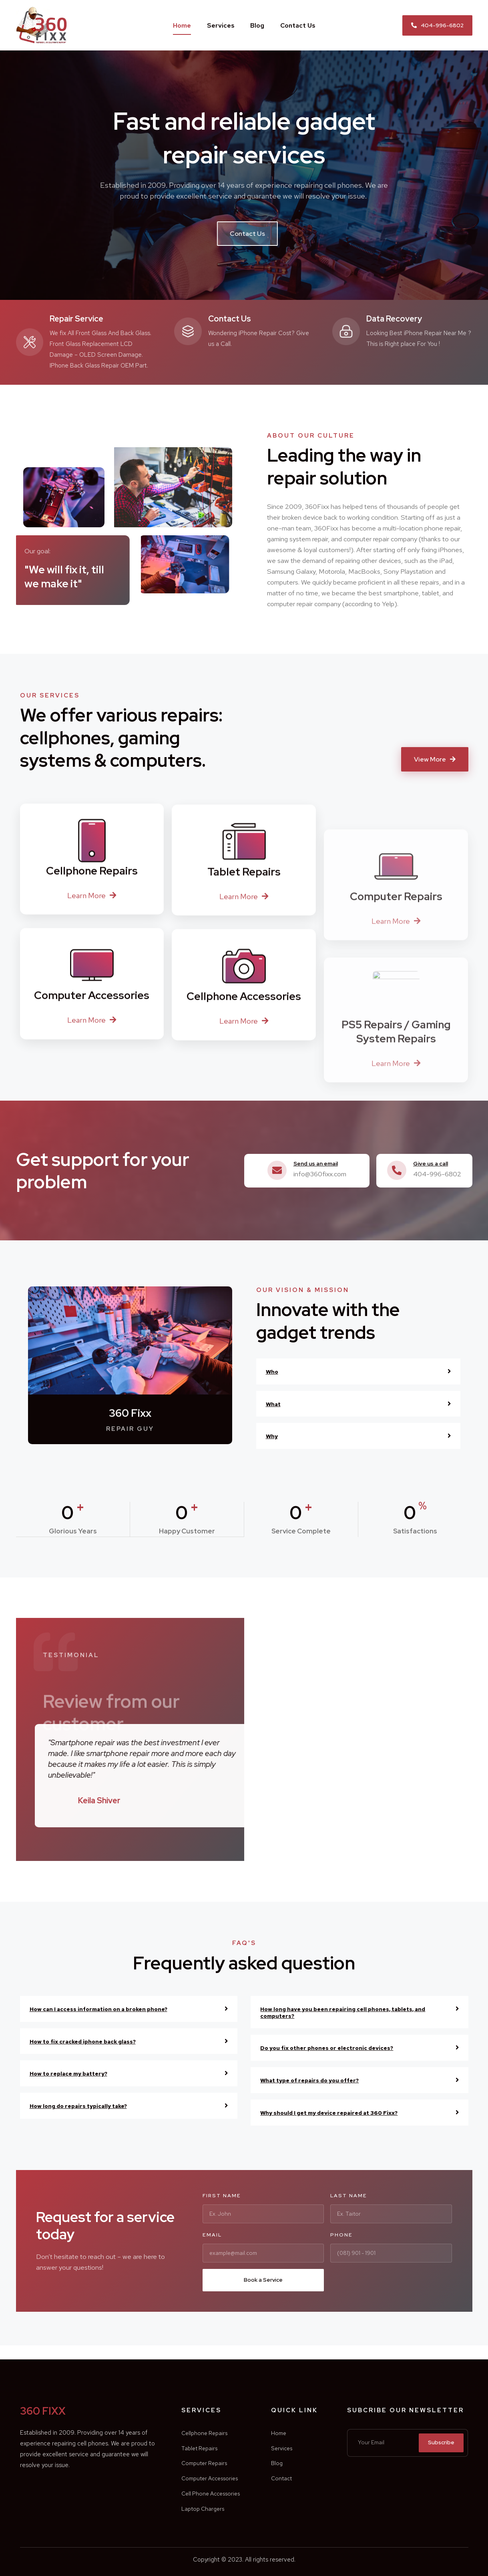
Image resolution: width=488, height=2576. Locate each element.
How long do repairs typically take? (90, 2105)
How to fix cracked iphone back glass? (94, 2040)
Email (212, 2234)
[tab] (358, 1371)
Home (182, 25)
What (275, 1403)
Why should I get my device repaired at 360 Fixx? (344, 2112)
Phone (341, 2234)
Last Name (348, 2195)
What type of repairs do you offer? (321, 2079)
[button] (437, 25)
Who (273, 1371)
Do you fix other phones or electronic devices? (340, 2047)
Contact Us (297, 25)
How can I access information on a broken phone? (113, 2008)
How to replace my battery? (78, 2072)
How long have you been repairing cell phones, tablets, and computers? (353, 2011)
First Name (222, 2195)
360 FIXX (59, 2396)
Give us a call (433, 1163)
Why (273, 1435)
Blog (257, 25)
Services (220, 25)
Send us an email (320, 1163)
